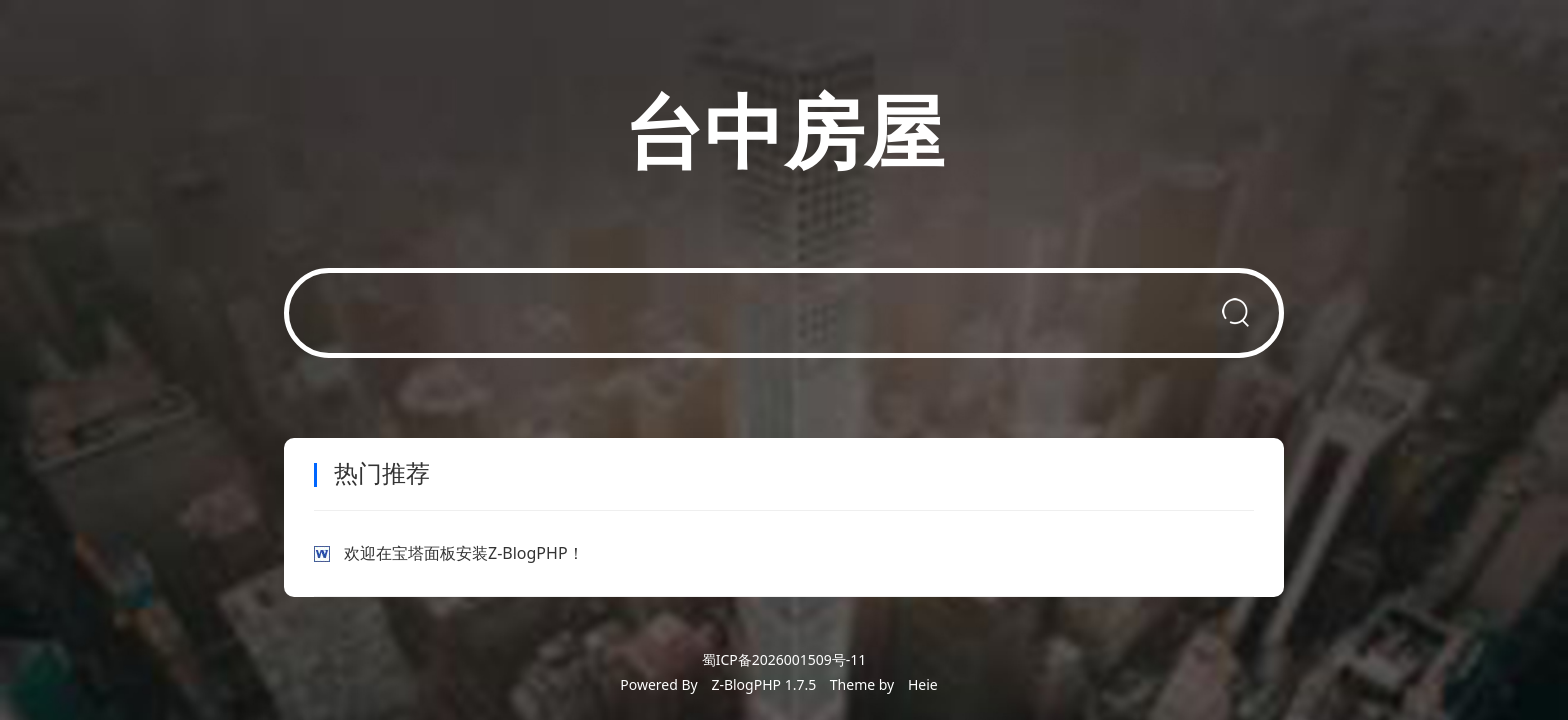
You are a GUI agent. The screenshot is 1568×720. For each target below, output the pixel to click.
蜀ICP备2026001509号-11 (784, 659)
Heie (923, 684)
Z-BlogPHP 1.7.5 (763, 684)
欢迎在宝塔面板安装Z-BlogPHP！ (464, 553)
